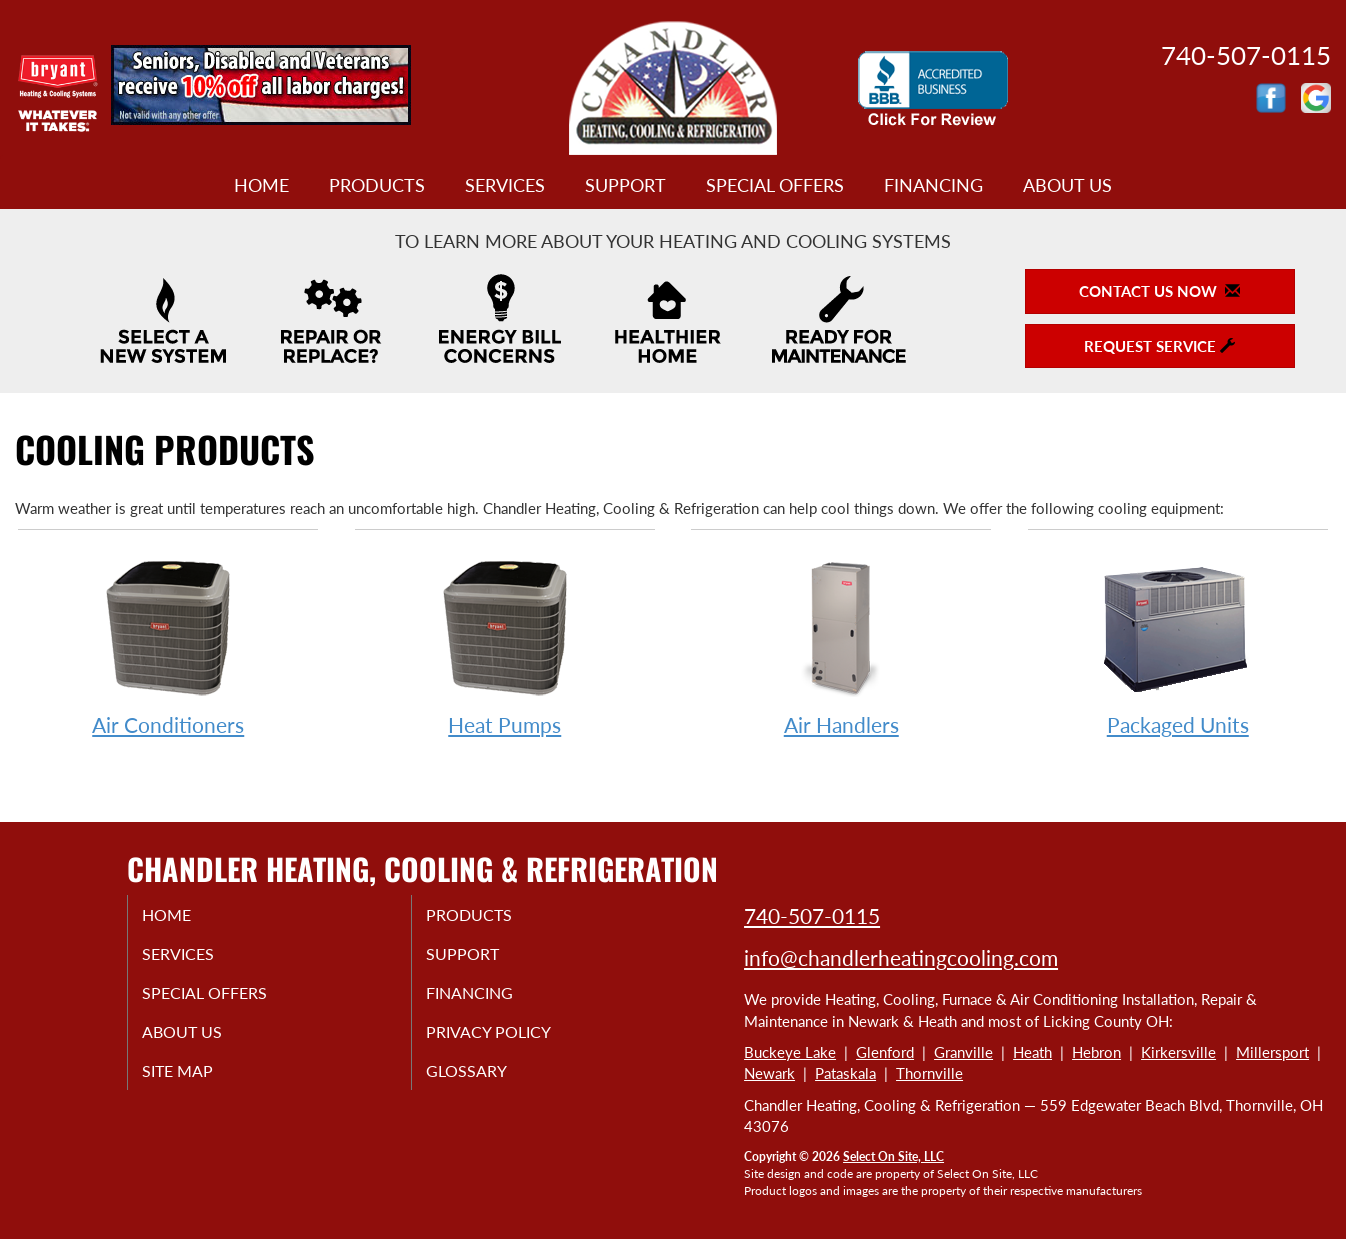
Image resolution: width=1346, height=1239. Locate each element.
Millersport (1272, 1052)
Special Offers (775, 185)
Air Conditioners (168, 643)
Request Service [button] (1159, 346)
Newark (769, 1073)
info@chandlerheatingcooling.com (901, 957)
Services (505, 185)
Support (625, 185)
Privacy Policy (511, 1042)
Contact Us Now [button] (1159, 291)
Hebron (1096, 1052)
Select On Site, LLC (893, 1156)
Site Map (198, 1084)
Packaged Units (1178, 643)
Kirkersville (1178, 1052)
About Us (1067, 185)
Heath (1032, 1052)
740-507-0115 (812, 915)
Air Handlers (841, 643)
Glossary (486, 1084)
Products (377, 185)
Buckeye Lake (790, 1052)
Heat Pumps (505, 643)
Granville (963, 1052)
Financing (933, 185)
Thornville (929, 1073)
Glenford (885, 1052)
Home (261, 185)
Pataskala (845, 1073)
